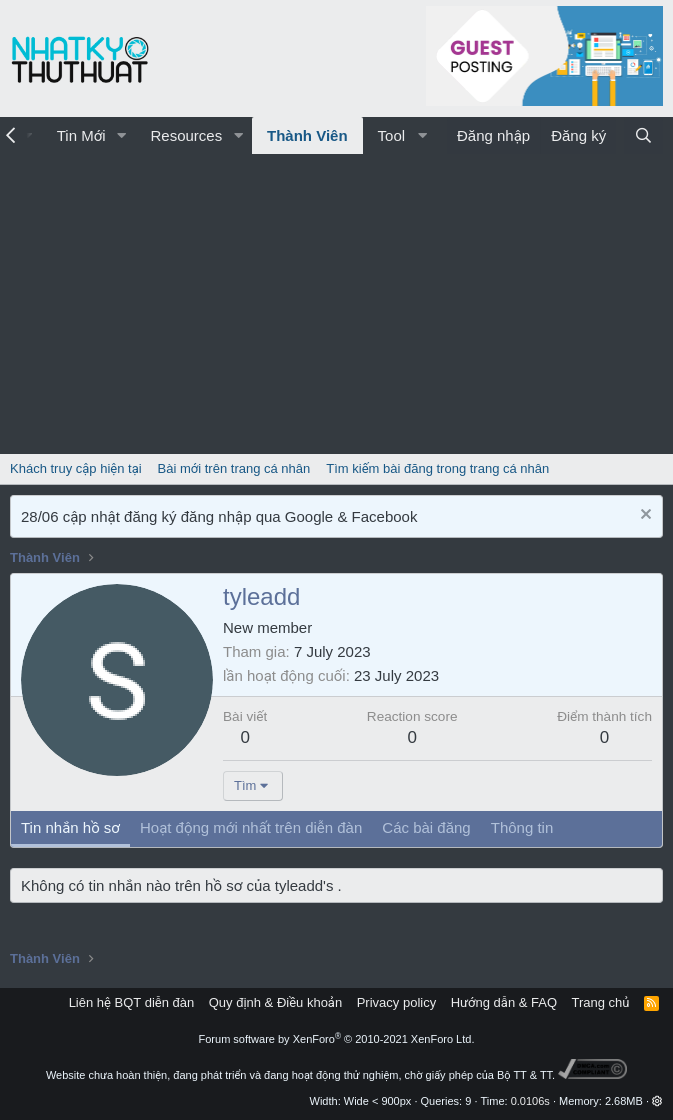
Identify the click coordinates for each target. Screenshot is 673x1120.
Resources (186, 135)
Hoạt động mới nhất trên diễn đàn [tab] (251, 827)
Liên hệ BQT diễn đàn (132, 1002)
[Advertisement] (336, 304)
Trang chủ (601, 1002)
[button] (121, 135)
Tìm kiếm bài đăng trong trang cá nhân (437, 468)
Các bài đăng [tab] (426, 827)
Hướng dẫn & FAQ (504, 1002)
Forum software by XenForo (337, 1039)
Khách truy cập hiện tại (76, 468)
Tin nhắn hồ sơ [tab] (70, 827)
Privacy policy (396, 1002)
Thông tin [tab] (522, 827)
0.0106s (530, 1101)
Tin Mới (81, 135)
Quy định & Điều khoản (275, 1002)
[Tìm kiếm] (643, 135)
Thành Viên (307, 135)
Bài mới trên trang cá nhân (234, 468)
